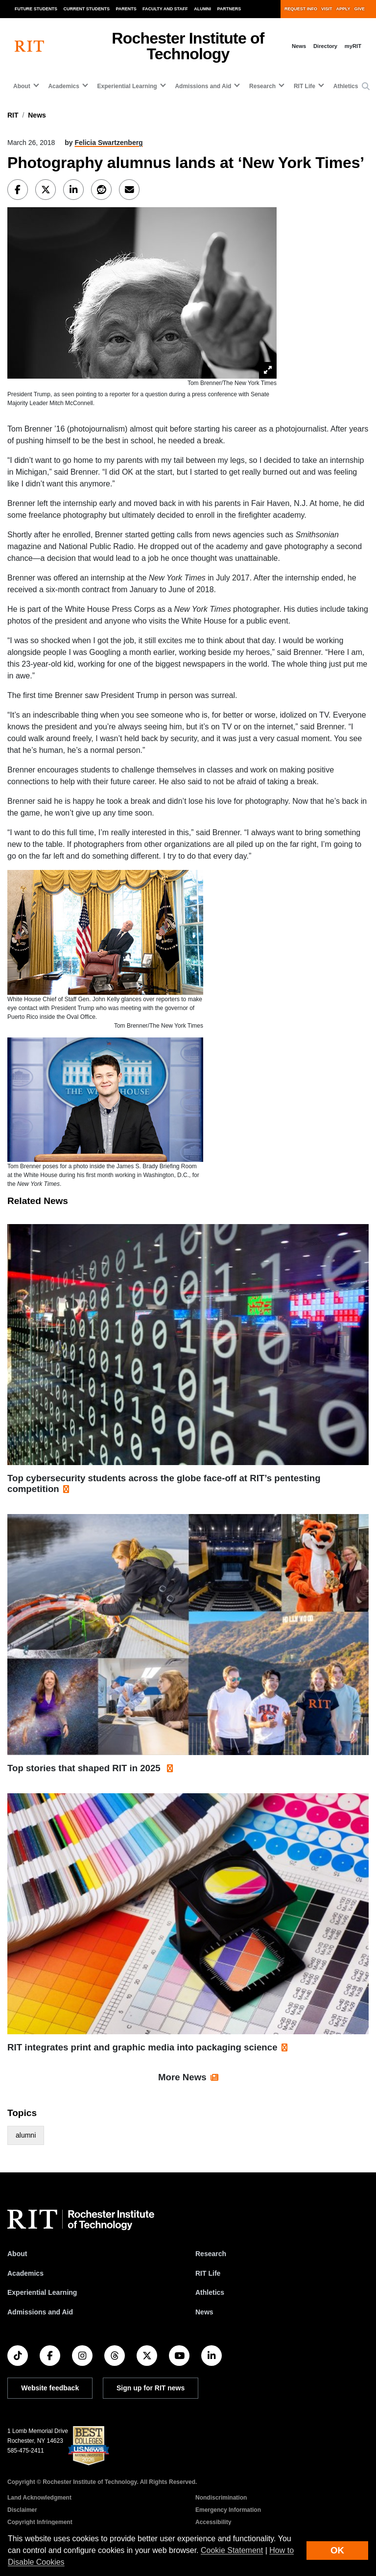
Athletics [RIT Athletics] (209, 2292)
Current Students (87, 8)
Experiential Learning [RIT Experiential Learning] (42, 2292)
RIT (13, 115)
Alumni (202, 8)
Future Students (36, 8)
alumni (26, 2135)
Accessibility (213, 2522)
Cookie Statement (232, 2550)
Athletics (345, 86)
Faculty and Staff (165, 8)
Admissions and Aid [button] (203, 86)
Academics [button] (63, 86)
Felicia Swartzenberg (108, 142)
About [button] (21, 86)
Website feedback (50, 2388)
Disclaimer (22, 2509)
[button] (366, 86)
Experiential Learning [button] (127, 86)
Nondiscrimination (221, 2497)
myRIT (353, 46)
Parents (126, 8)
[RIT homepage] (29, 46)
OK (337, 2550)
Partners (229, 8)
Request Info (300, 8)
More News (182, 2077)
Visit (326, 8)
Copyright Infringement (39, 2522)
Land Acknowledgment (39, 2497)
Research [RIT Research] (210, 2254)
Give (359, 8)
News (299, 46)
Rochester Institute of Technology (188, 46)
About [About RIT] (17, 2254)
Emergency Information (228, 2509)
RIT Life (207, 2273)
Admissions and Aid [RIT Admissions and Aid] (40, 2312)
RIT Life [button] (304, 86)
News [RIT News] (204, 2312)
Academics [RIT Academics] (25, 2273)
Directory (325, 46)
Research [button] (262, 86)
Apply (343, 8)
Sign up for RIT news (151, 2388)
